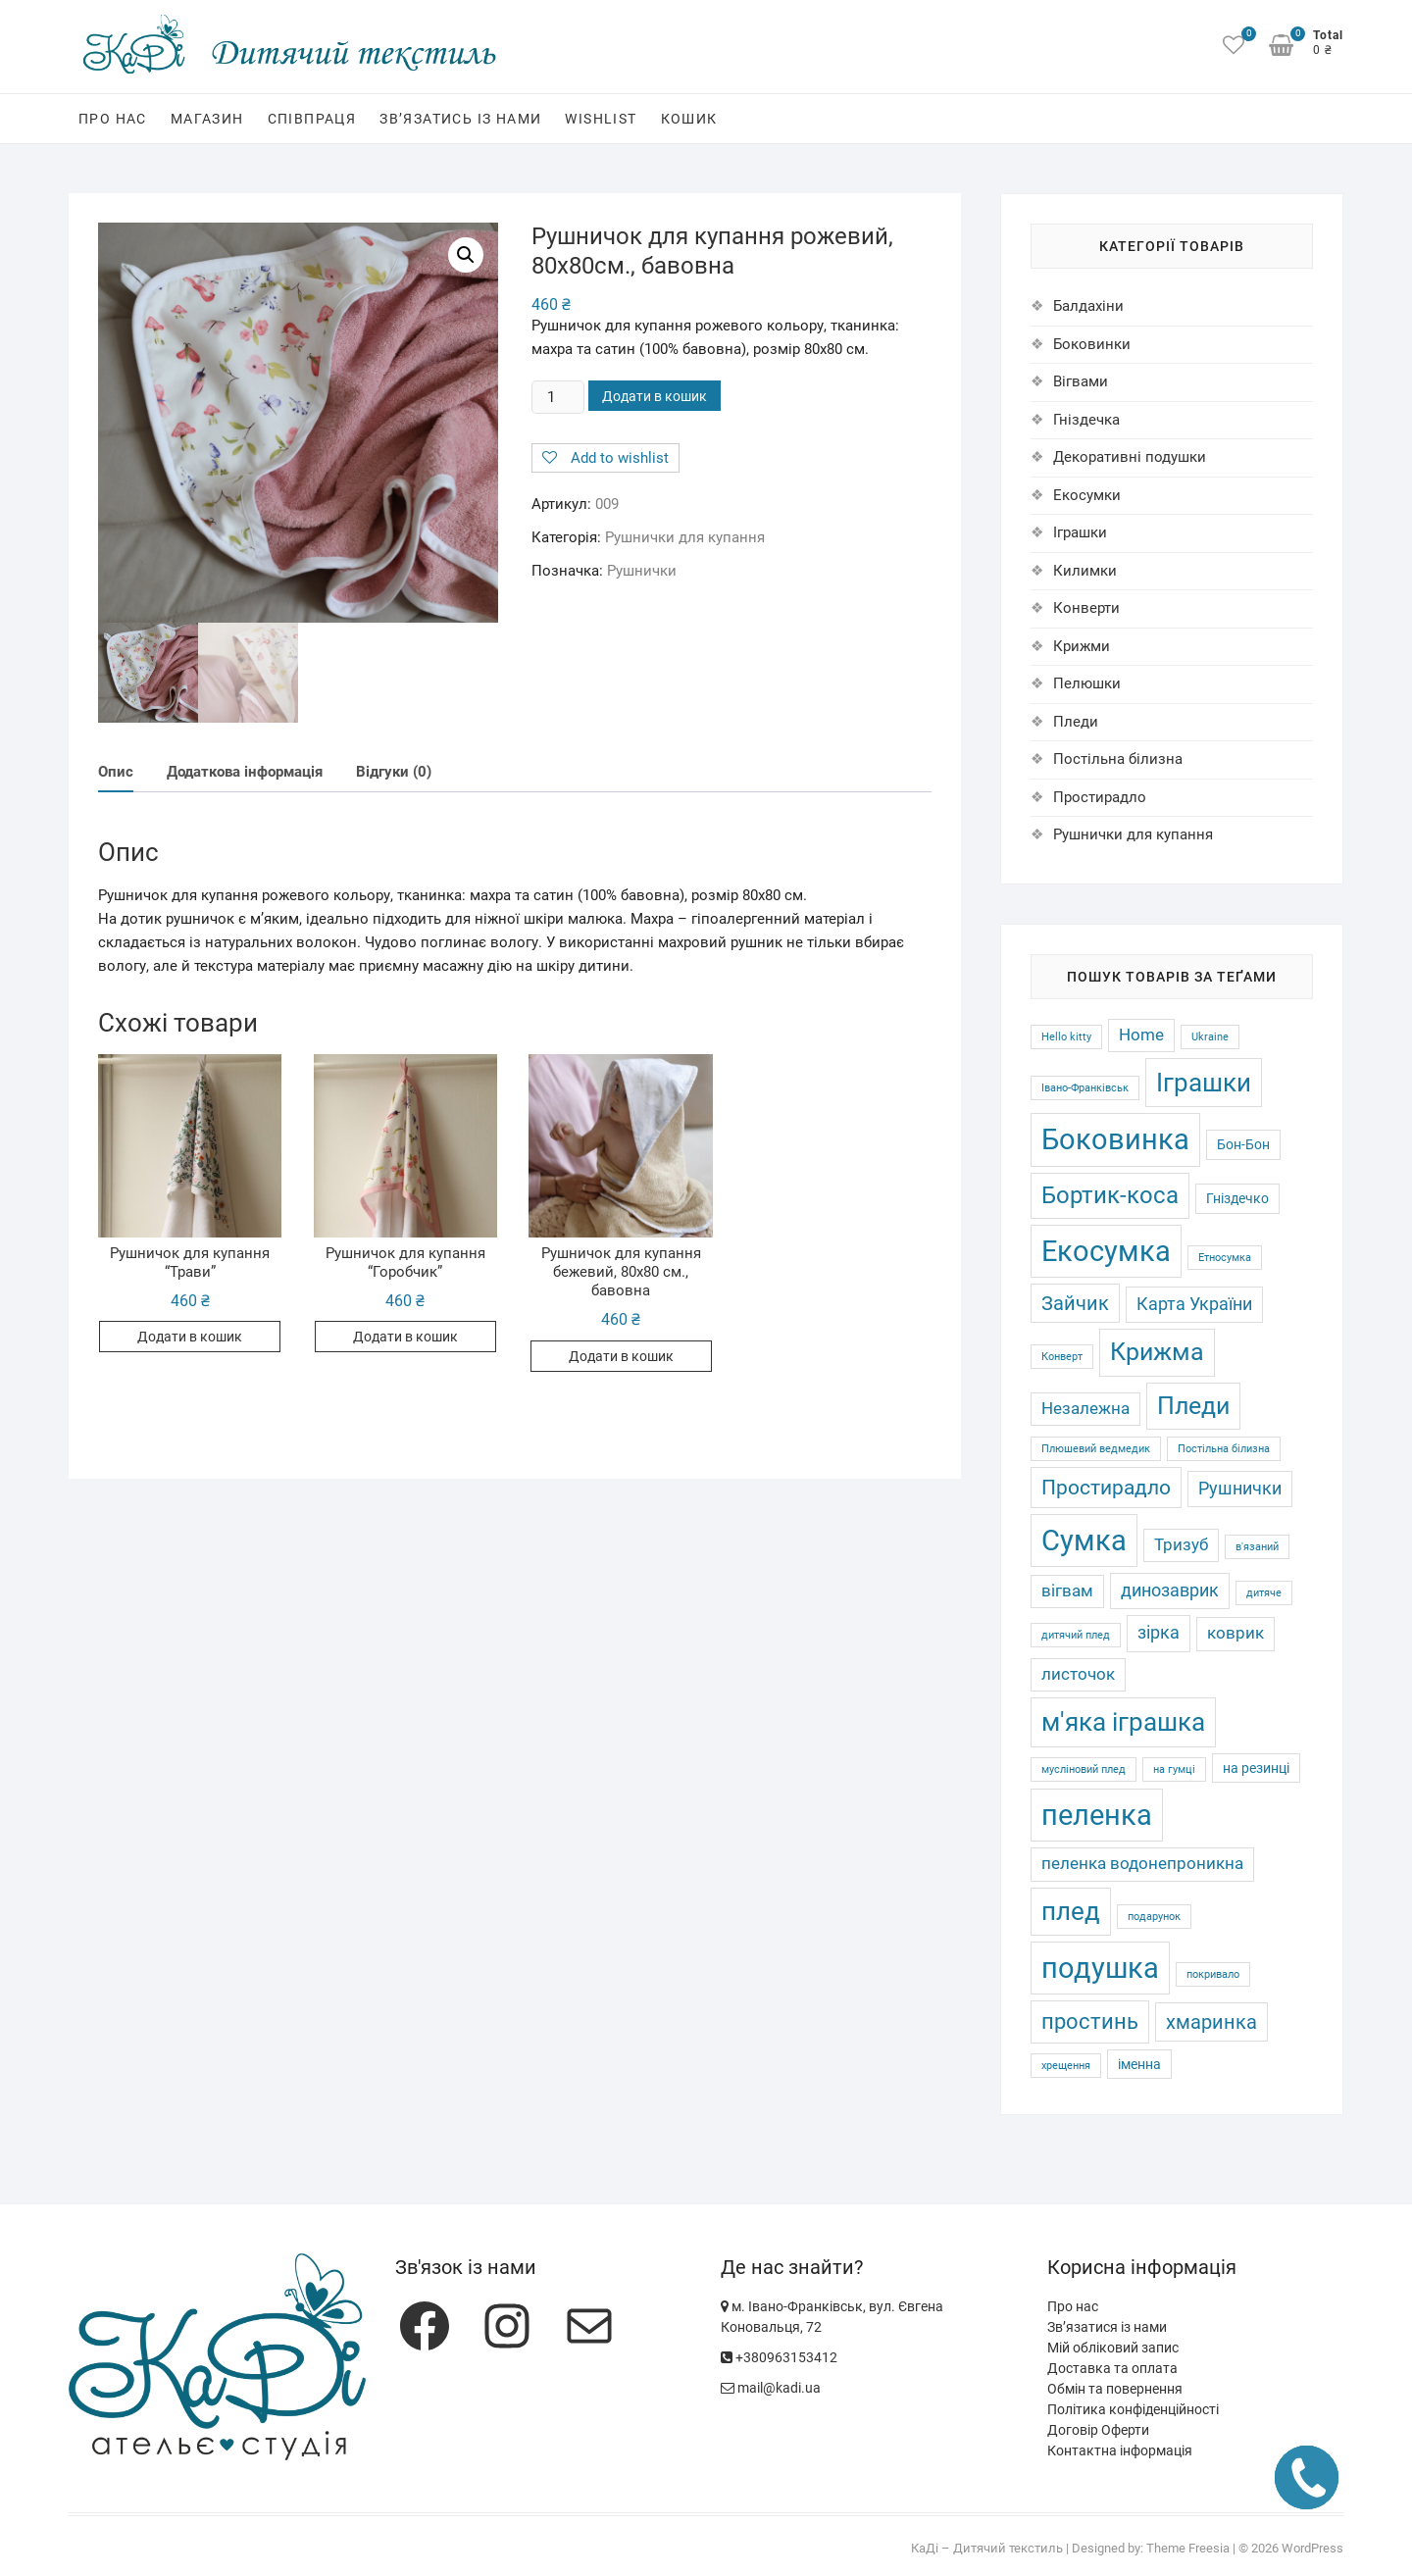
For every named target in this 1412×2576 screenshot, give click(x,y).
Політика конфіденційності (1133, 2409)
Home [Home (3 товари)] (1141, 1035)
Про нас (112, 118)
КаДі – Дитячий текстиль (987, 2548)
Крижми (1081, 646)
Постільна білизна (1118, 759)
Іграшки (1080, 532)
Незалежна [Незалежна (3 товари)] (1085, 1408)
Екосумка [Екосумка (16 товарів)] (1106, 1251)
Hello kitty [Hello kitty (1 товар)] (1066, 1037)
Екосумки (1087, 495)
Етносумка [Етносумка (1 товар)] (1224, 1257)
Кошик (689, 118)
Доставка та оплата (1112, 2368)
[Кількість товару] (557, 397)
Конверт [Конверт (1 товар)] (1062, 1356)
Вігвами (1080, 381)
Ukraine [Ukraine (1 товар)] (1210, 1037)
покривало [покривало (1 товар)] (1212, 1974)
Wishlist (600, 118)
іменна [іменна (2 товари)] (1139, 2064)
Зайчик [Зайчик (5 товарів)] (1075, 1303)
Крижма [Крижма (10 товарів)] (1157, 1352)
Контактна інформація (1119, 2450)
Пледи (1075, 722)
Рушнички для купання (685, 537)
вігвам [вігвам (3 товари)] (1067, 1591)
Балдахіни (1088, 306)
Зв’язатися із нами (1107, 2327)
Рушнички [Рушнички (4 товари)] (1240, 1488)
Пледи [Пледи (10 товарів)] (1193, 1405)
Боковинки (1092, 344)
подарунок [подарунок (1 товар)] (1154, 1916)
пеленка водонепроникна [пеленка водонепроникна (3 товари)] (1142, 1863)
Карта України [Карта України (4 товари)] (1194, 1304)
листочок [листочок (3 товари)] (1078, 1674)
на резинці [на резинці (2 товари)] (1256, 1768)
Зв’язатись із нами (460, 118)
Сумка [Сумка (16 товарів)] (1084, 1540)
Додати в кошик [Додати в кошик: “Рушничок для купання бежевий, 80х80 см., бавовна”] (621, 1357)
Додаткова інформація (245, 773)
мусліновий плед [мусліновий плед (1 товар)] (1083, 1769)
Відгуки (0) (393, 773)
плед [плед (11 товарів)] (1070, 1911)
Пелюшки (1087, 683)
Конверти (1086, 608)
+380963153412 (779, 2357)
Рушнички (642, 571)
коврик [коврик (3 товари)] (1235, 1633)
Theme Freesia (1188, 2548)
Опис (115, 773)
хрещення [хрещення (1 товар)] (1065, 2065)
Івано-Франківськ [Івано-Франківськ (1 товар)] (1085, 1088)
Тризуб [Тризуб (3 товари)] (1181, 1545)
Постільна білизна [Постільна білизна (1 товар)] (1224, 1448)
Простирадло (1099, 797)
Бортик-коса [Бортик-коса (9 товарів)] (1110, 1195)
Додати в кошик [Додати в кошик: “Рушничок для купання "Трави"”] (189, 1338)
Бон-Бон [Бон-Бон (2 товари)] (1243, 1144)
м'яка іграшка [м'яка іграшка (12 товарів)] (1123, 1721)
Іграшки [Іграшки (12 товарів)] (1203, 1082)
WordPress (1312, 2548)
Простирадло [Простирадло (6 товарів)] (1106, 1487)
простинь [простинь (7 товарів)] (1089, 2021)
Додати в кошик (654, 396)
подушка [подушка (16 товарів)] (1100, 1968)
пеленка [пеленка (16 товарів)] (1096, 1815)
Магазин (207, 118)
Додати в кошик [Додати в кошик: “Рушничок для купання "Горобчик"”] (405, 1338)
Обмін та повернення (1115, 2389)
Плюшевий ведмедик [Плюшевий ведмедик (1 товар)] (1095, 1448)
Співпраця (312, 118)
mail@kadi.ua (771, 2388)
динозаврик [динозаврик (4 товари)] (1170, 1590)
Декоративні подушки (1129, 457)
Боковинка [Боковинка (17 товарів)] (1115, 1139)
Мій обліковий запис (1113, 2347)
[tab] (115, 774)
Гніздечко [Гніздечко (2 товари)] (1237, 1198)
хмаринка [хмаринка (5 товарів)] (1211, 2022)
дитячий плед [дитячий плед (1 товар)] (1075, 1635)
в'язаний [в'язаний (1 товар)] (1257, 1547)
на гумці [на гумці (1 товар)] (1174, 1769)
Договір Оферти (1098, 2430)
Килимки (1085, 571)
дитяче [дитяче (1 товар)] (1264, 1593)
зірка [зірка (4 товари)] (1158, 1632)
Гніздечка (1086, 420)
